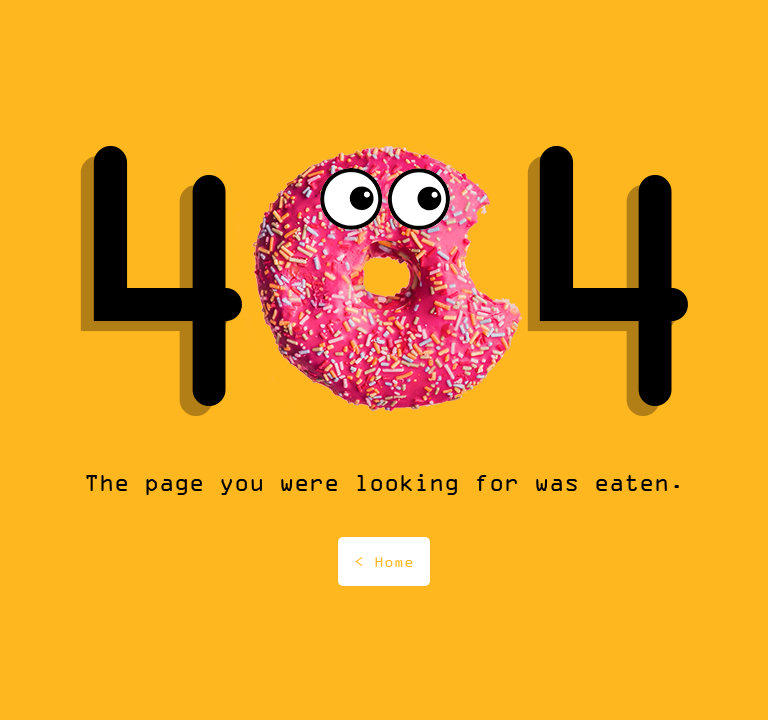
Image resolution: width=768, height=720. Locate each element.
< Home (384, 561)
